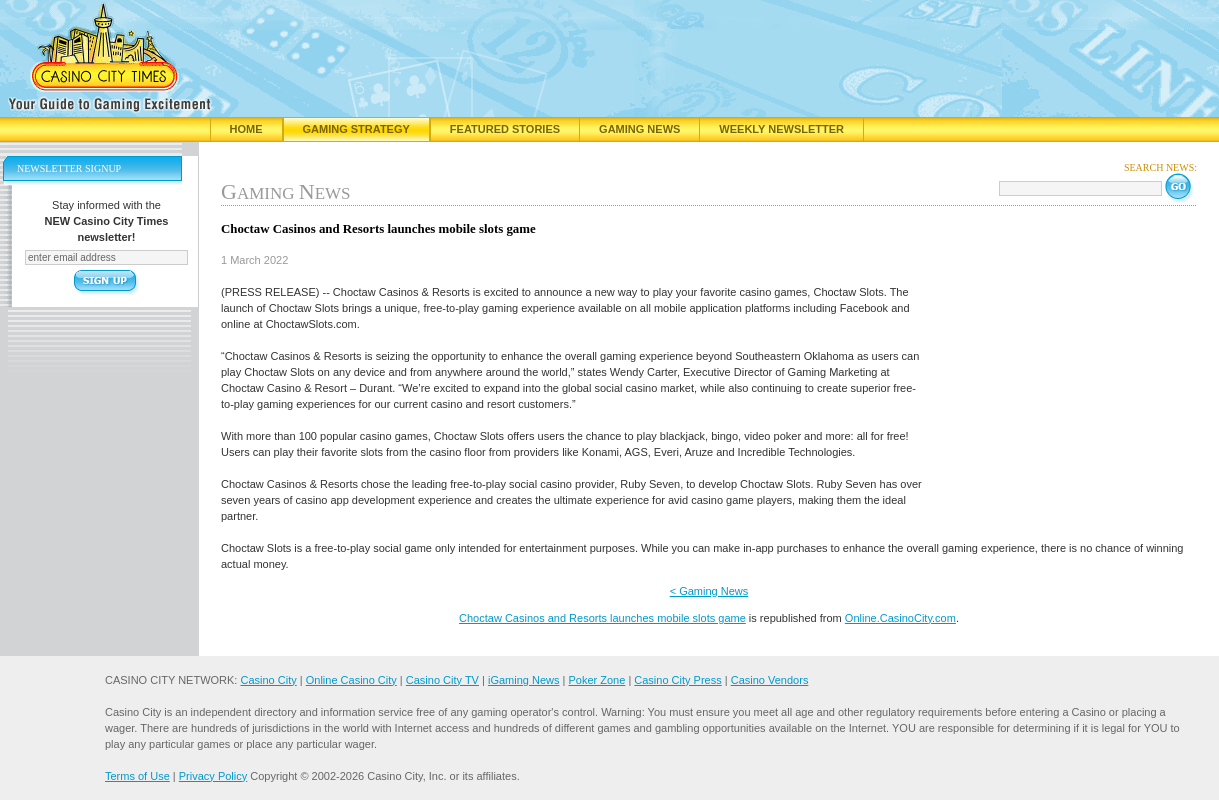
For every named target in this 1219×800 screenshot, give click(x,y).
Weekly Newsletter (781, 129)
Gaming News (639, 129)
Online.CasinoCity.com (900, 618)
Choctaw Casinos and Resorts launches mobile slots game (602, 618)
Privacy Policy (213, 776)
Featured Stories (505, 129)
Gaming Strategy (356, 129)
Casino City (268, 680)
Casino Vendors (770, 680)
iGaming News (524, 680)
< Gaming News (709, 591)
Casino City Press (677, 680)
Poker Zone (596, 680)
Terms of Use (137, 776)
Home (246, 129)
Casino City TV (442, 680)
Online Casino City (351, 680)
